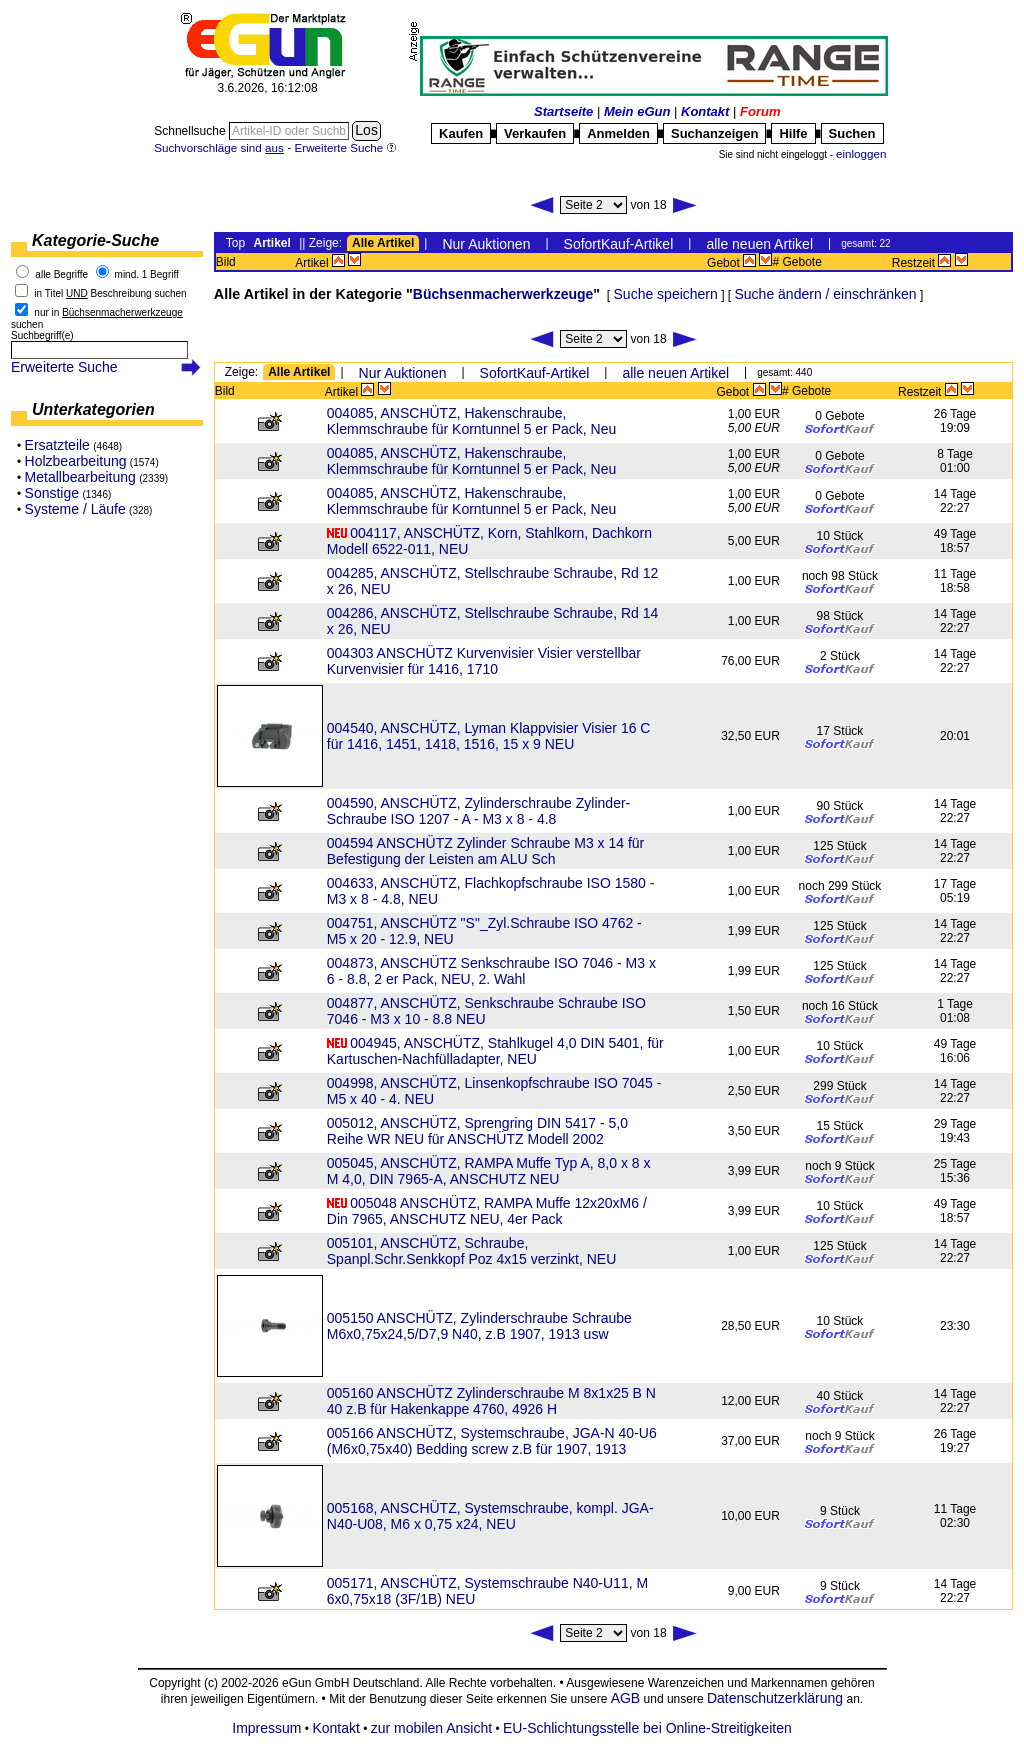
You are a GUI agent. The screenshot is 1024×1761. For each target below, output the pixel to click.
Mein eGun (637, 111)
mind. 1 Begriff (147, 274)
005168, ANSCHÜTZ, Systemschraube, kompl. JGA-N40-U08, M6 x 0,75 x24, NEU (490, 1516)
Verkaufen (535, 133)
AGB (626, 1698)
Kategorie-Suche (95, 240)
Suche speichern (666, 294)
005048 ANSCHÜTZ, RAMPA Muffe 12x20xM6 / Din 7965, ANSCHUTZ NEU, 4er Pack (487, 1211)
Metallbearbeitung (80, 477)
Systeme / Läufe (75, 509)
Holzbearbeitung (76, 461)
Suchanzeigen (714, 133)
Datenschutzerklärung (775, 1698)
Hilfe (793, 133)
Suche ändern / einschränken (825, 294)
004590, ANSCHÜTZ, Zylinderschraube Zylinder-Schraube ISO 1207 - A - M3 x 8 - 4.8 (478, 811)
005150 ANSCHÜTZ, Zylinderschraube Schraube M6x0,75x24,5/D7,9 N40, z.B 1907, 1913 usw (479, 1326)
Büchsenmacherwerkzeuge (503, 294)
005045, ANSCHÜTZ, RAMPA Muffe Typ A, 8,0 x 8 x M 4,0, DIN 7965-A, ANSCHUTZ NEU (489, 1171)
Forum (760, 111)
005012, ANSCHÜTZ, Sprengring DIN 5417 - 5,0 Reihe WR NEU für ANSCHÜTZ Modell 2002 (477, 1131)
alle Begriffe (61, 274)
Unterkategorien (93, 409)
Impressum (266, 1728)
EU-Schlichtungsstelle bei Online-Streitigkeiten (647, 1728)
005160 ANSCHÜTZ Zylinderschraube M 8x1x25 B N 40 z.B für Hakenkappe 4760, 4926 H (491, 1401)
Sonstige (52, 493)
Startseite (563, 111)
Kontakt (705, 111)
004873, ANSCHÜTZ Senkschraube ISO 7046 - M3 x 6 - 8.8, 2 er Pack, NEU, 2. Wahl (491, 971)
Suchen (852, 133)
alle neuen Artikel (759, 244)
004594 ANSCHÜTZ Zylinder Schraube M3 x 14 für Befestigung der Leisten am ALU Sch (485, 851)
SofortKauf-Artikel (619, 244)
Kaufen (461, 133)
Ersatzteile (57, 445)
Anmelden (618, 133)
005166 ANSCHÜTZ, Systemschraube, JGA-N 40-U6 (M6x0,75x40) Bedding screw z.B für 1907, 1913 (492, 1441)
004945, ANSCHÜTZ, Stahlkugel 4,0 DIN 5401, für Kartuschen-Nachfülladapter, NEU (495, 1051)
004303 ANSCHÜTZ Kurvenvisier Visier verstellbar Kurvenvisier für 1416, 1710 (484, 661)
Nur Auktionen (486, 244)
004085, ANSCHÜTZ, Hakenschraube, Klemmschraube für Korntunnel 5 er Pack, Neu (471, 421)
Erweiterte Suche (64, 367)
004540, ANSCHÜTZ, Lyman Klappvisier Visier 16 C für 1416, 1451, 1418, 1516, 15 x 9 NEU (489, 736)
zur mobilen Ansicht (431, 1728)
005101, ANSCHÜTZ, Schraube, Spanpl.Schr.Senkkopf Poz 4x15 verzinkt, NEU (471, 1251)
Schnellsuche (191, 131)
